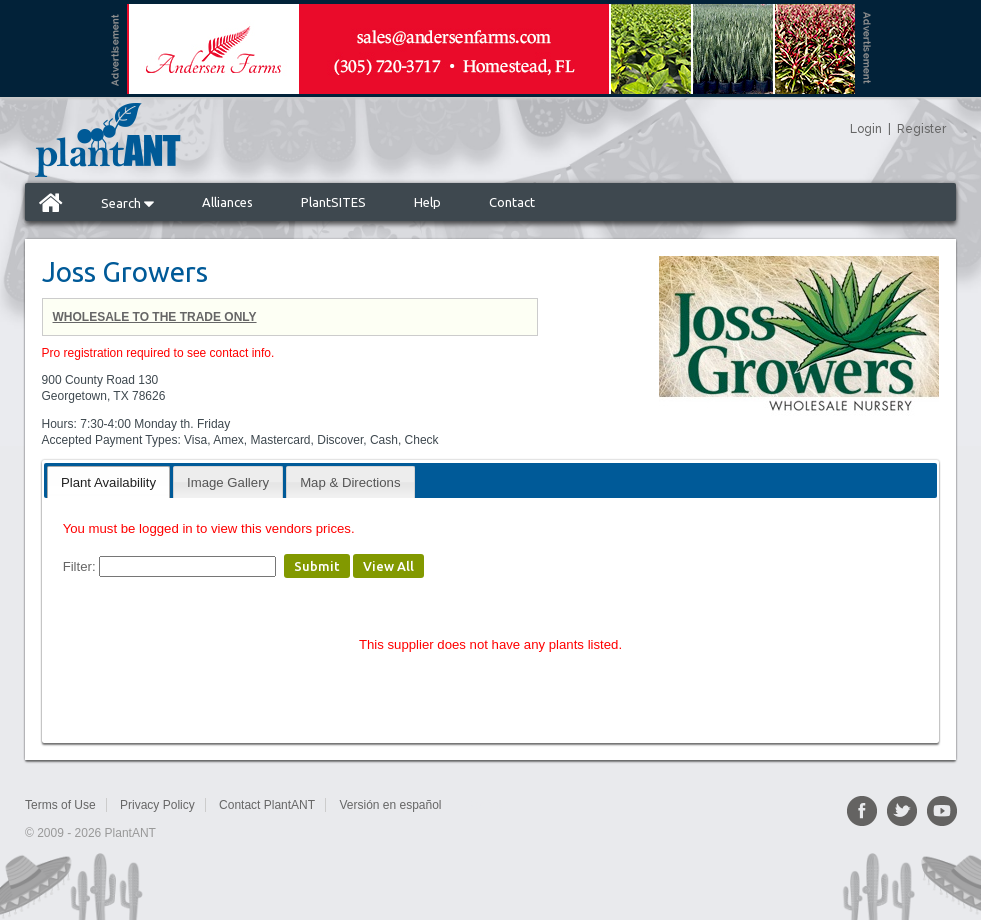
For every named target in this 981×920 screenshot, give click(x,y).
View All (388, 566)
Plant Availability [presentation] (108, 482)
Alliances (227, 202)
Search (127, 203)
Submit (317, 566)
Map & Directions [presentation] (350, 482)
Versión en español (390, 805)
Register (921, 129)
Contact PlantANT (267, 805)
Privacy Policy (157, 805)
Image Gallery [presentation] (228, 482)
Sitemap (487, 805)
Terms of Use (60, 805)
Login (866, 129)
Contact (512, 202)
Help (427, 202)
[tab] (108, 481)
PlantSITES (333, 202)
